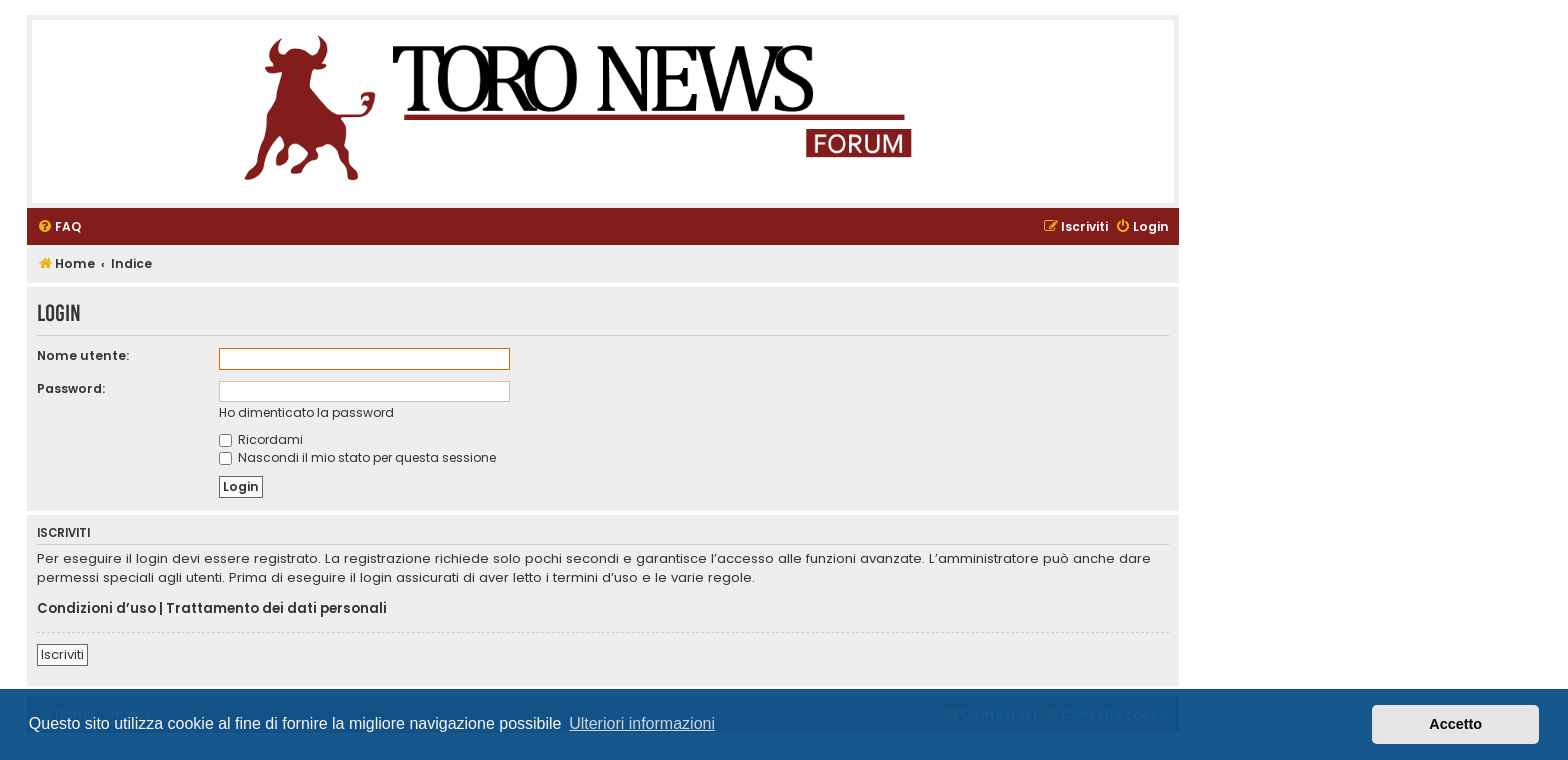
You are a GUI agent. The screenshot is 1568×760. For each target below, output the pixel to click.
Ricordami (261, 439)
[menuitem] (59, 227)
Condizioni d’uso (96, 609)
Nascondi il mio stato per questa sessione (357, 457)
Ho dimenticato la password (306, 412)
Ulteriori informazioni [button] (642, 723)
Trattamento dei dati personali (276, 609)
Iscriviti (62, 654)
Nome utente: (83, 355)
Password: (71, 388)
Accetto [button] (1455, 724)
